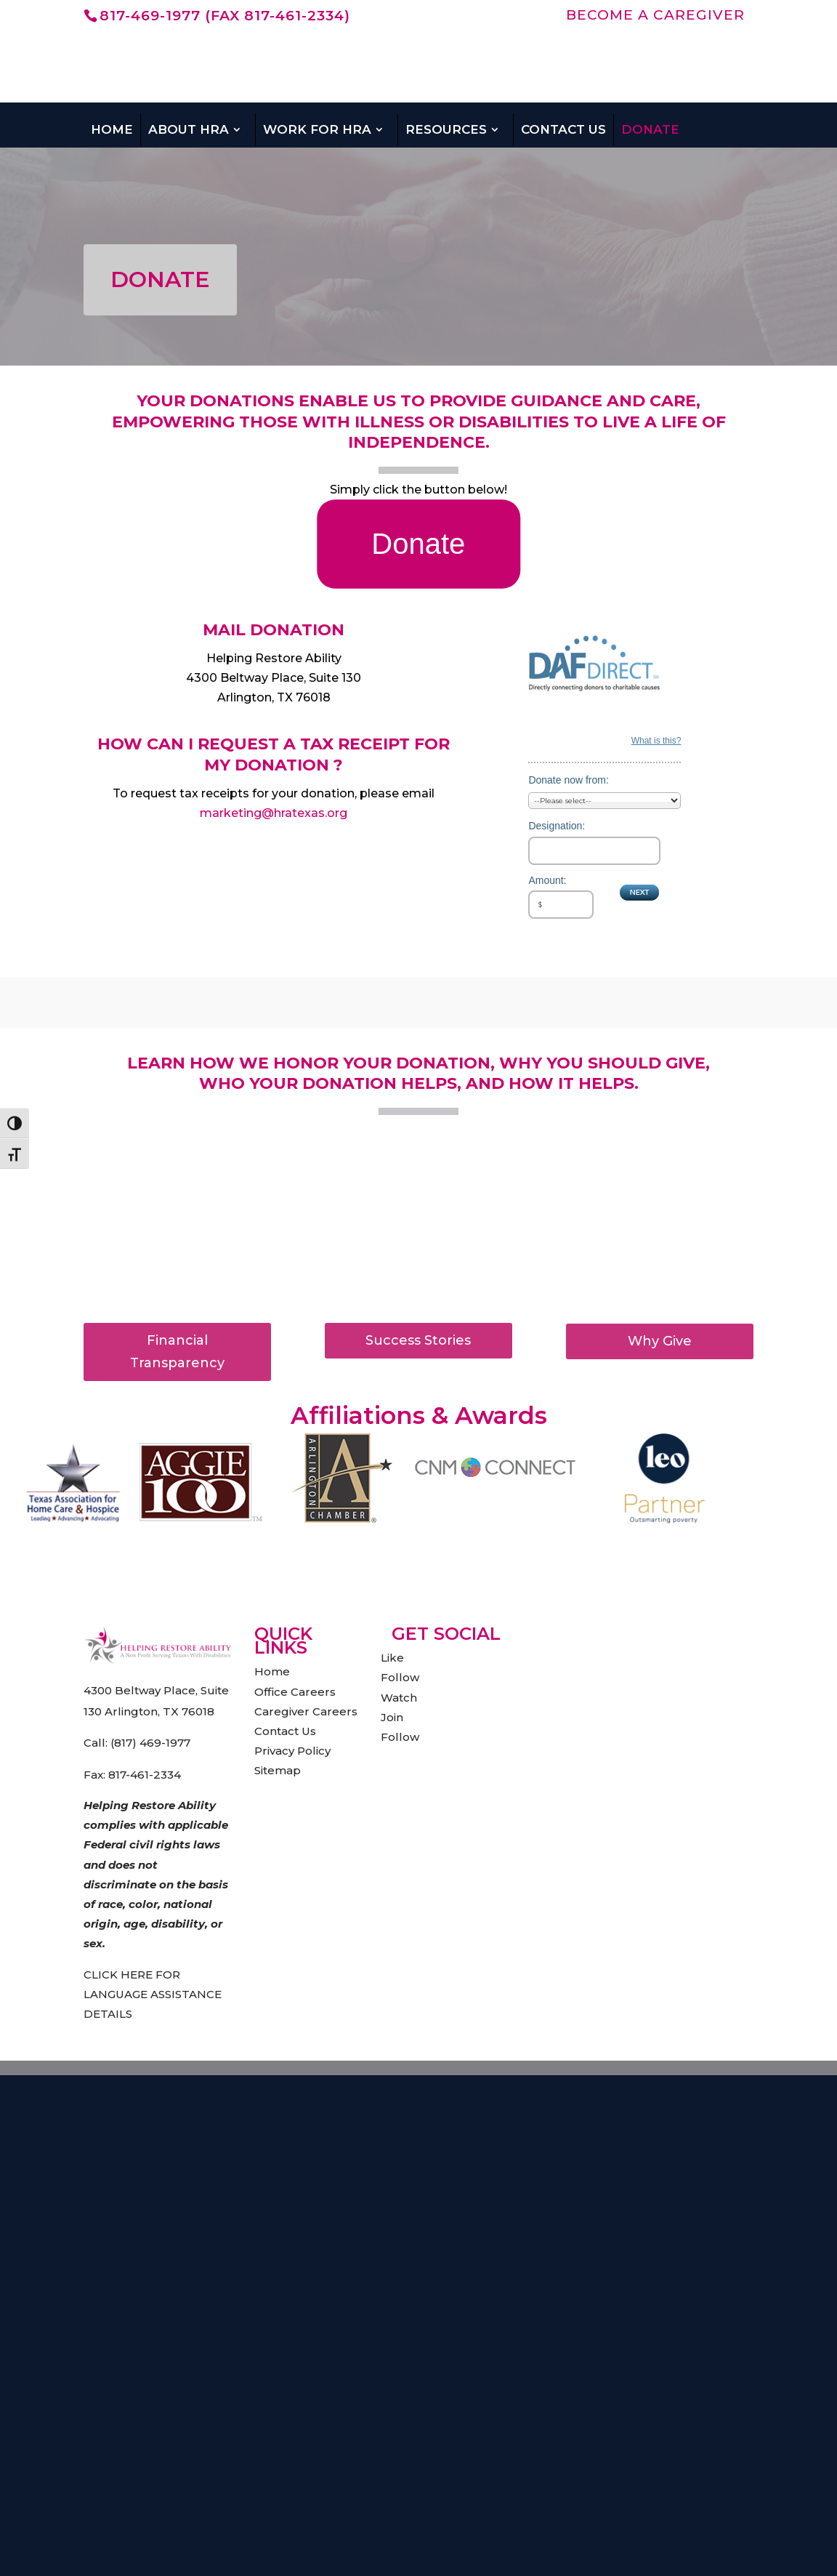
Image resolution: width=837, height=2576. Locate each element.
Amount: (547, 880)
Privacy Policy (292, 1751)
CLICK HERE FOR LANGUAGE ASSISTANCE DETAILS (153, 1994)
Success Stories (418, 1340)
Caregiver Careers (305, 1711)
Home (112, 129)
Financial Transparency (177, 1351)
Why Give (660, 1341)
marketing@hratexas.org (273, 813)
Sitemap (277, 1770)
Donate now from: (568, 780)
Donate (650, 129)
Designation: (556, 826)
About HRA (188, 129)
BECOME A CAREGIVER (655, 15)
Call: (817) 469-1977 (137, 1743)
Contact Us (563, 129)
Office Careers (295, 1692)
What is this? (656, 741)
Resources (446, 129)
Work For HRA (317, 129)
